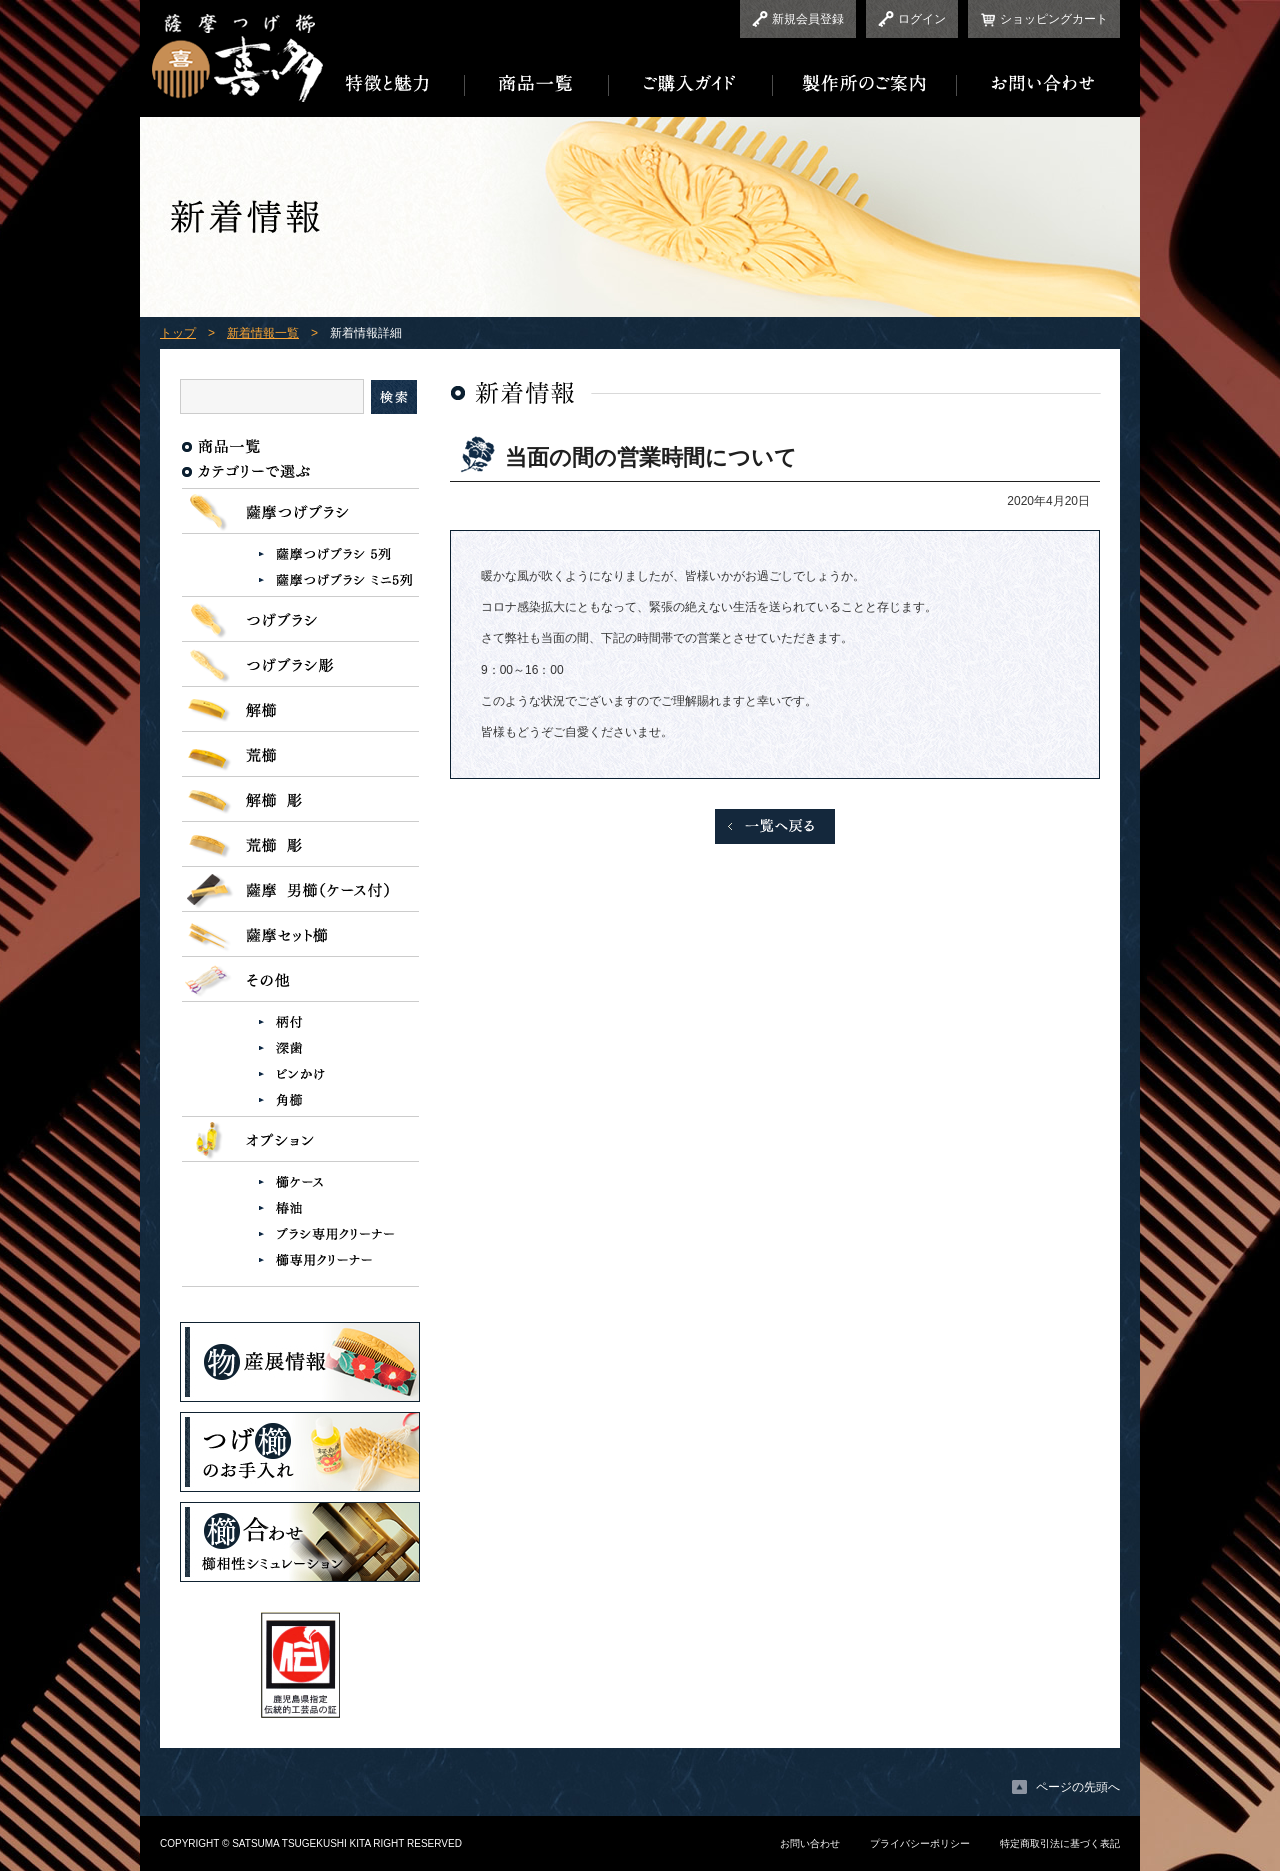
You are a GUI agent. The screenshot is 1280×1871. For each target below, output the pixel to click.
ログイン (922, 19)
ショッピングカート (1054, 19)
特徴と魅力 (394, 84)
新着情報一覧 (263, 333)
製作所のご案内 (865, 84)
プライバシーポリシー (920, 1843)
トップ (178, 333)
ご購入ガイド (691, 84)
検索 (394, 397)
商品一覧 (537, 84)
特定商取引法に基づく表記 (1060, 1843)
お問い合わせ (1038, 84)
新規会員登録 (808, 19)
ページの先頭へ (1078, 1787)
